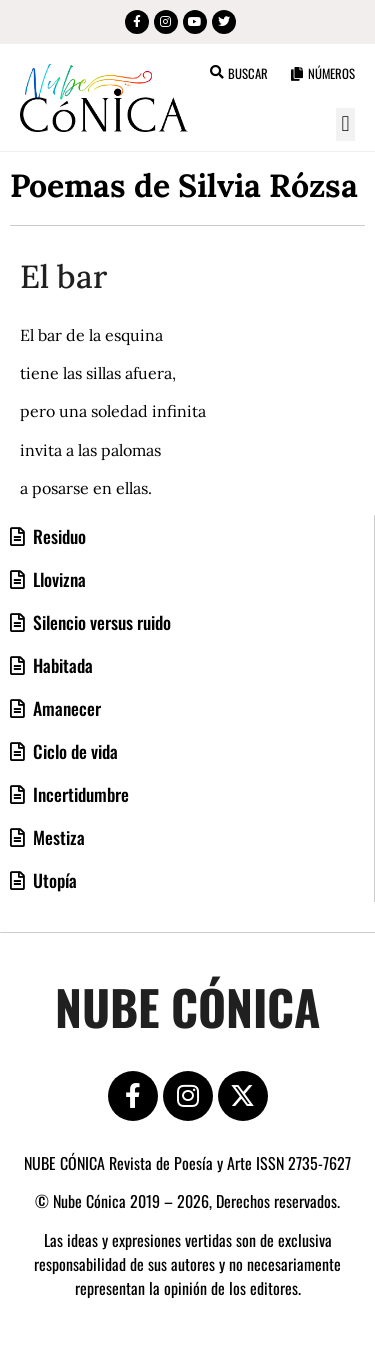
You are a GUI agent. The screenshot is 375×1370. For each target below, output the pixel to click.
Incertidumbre (79, 794)
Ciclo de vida (73, 751)
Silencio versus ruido (100, 622)
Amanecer (65, 708)
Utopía (53, 880)
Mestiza (57, 837)
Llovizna (57, 579)
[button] (345, 124)
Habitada (61, 665)
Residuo (57, 536)
